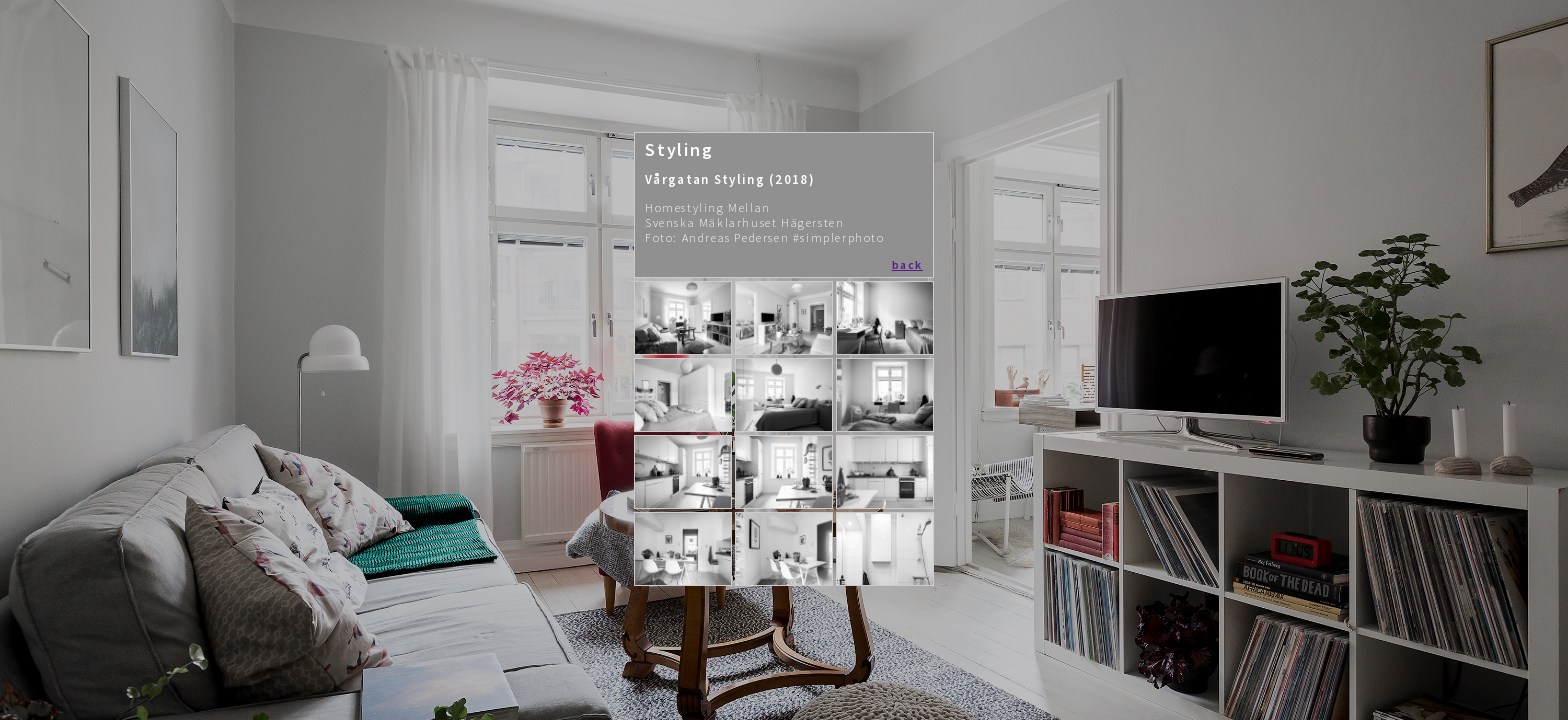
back (907, 264)
